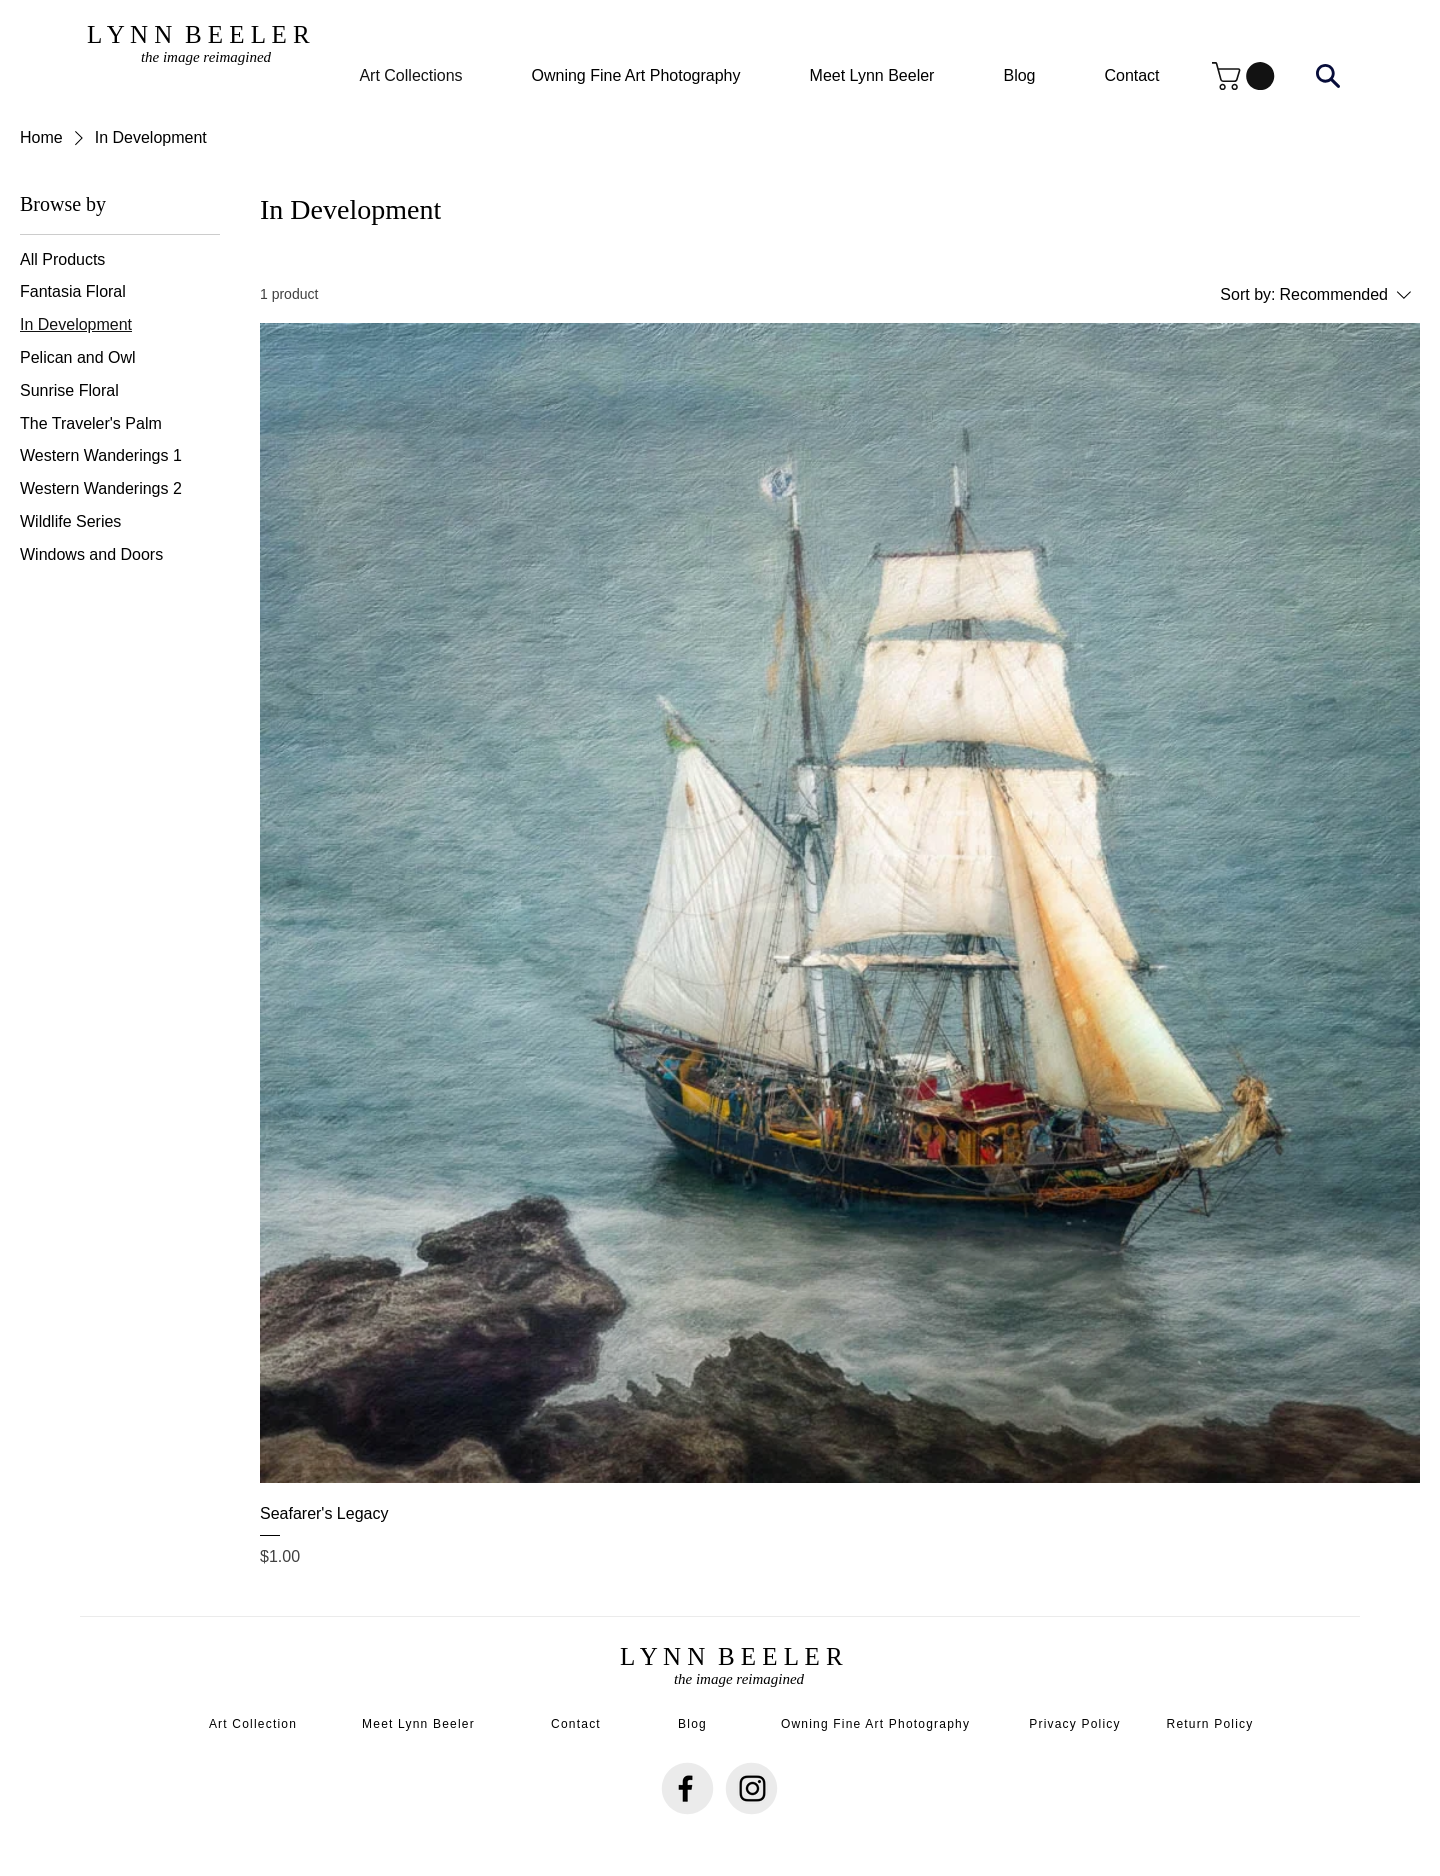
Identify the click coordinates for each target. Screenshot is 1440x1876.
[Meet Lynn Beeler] (420, 1724)
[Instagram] (752, 1788)
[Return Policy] (1212, 1724)
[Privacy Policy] (1077, 1724)
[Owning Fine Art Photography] (877, 1724)
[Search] (1328, 76)
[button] (1246, 76)
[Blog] (694, 1724)
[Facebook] (685, 1788)
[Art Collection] (255, 1724)
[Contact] (578, 1724)
